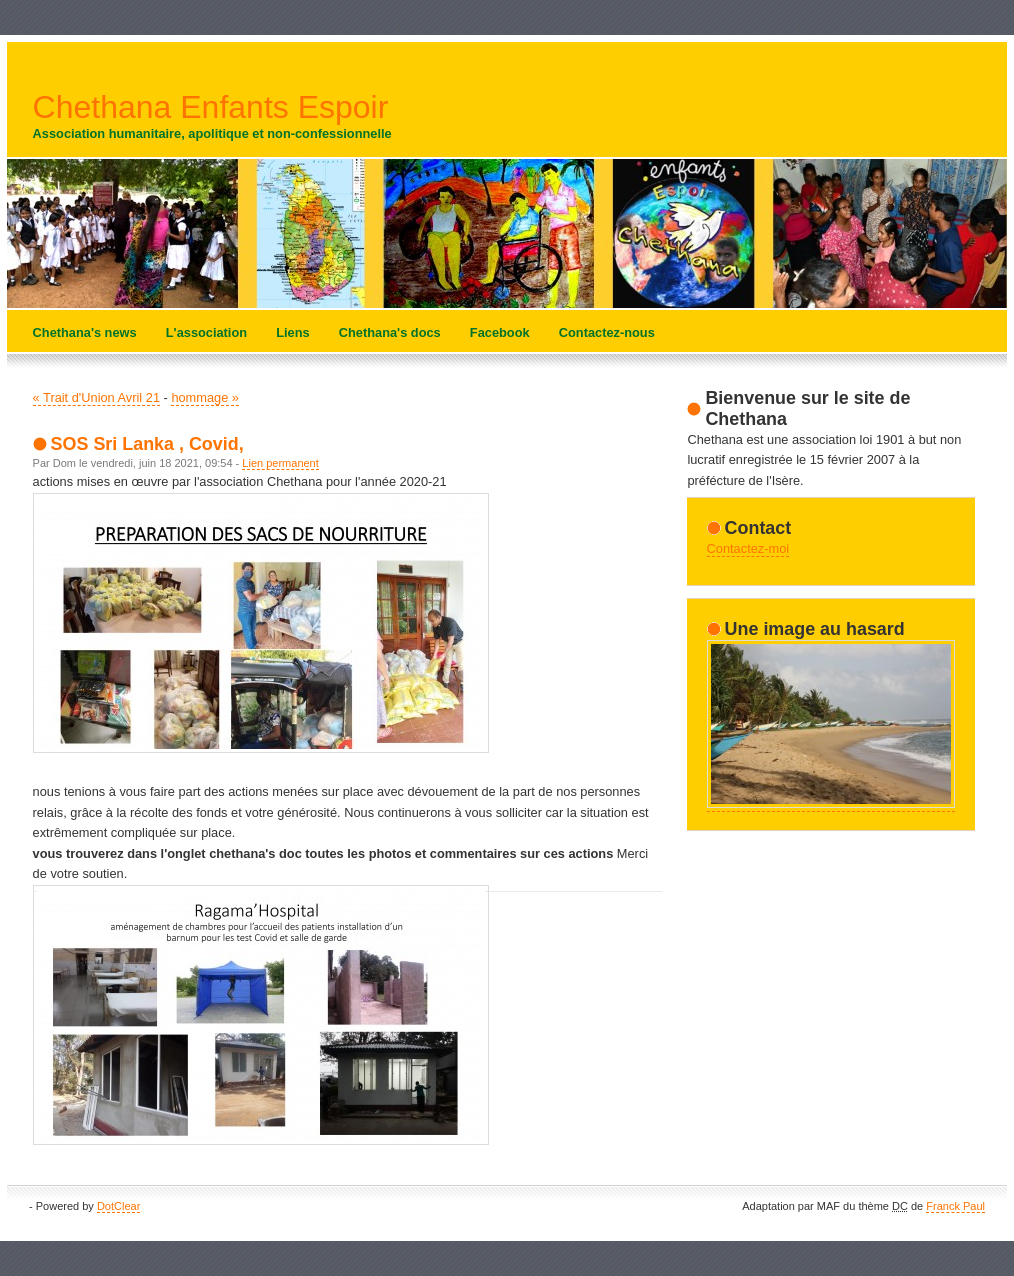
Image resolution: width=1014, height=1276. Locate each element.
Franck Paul (955, 1206)
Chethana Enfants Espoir (211, 107)
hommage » (205, 397)
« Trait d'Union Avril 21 (96, 397)
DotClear (118, 1206)
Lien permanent (280, 463)
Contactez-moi (748, 548)
